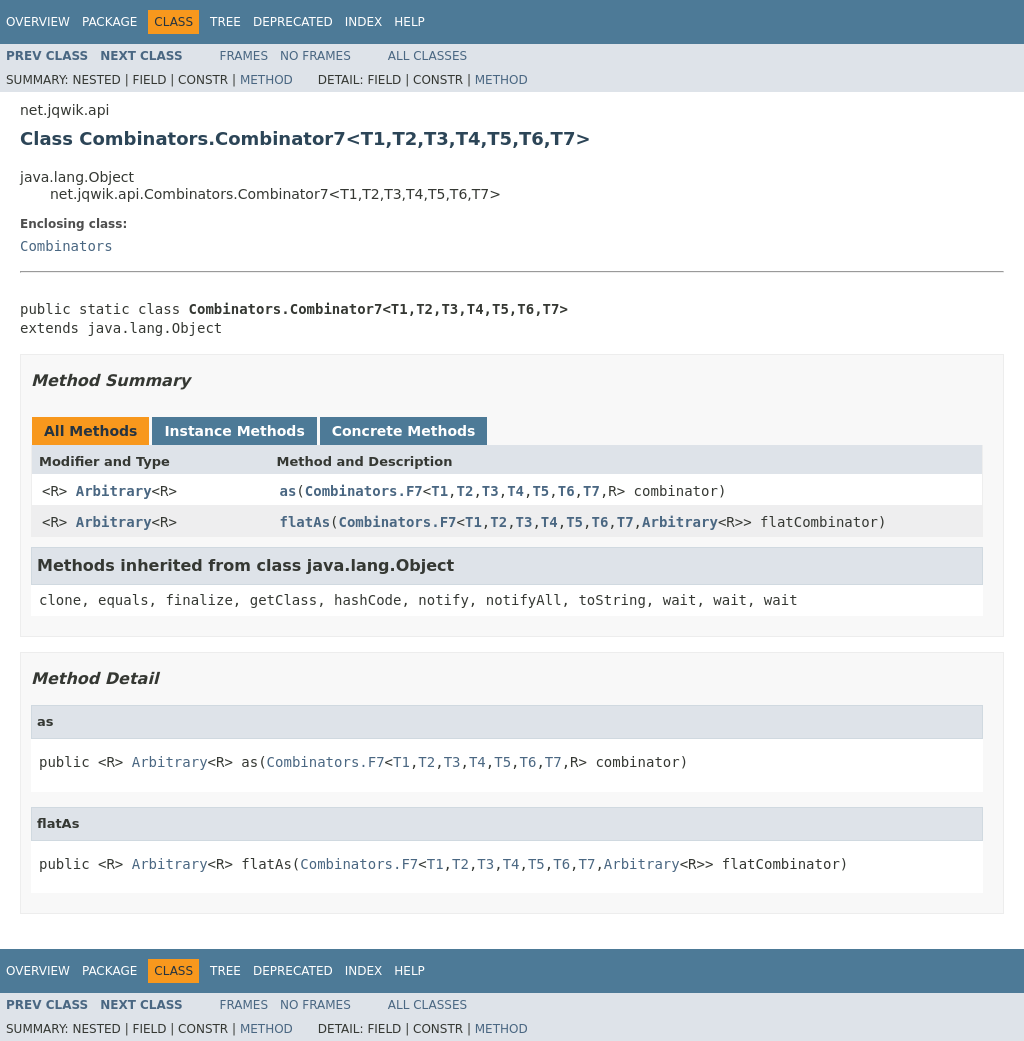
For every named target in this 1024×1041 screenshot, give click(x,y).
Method (266, 80)
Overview (38, 22)
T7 (591, 491)
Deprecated (293, 22)
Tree (225, 22)
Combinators (66, 246)
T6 (566, 491)
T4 (515, 491)
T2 (465, 491)
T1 (439, 491)
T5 (540, 491)
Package (109, 22)
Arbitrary (114, 491)
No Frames (315, 56)
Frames (244, 56)
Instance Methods (234, 431)
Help (409, 22)
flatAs (305, 522)
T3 (490, 491)
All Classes (427, 56)
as (288, 491)
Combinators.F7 (364, 491)
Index (364, 22)
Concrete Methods (404, 431)
